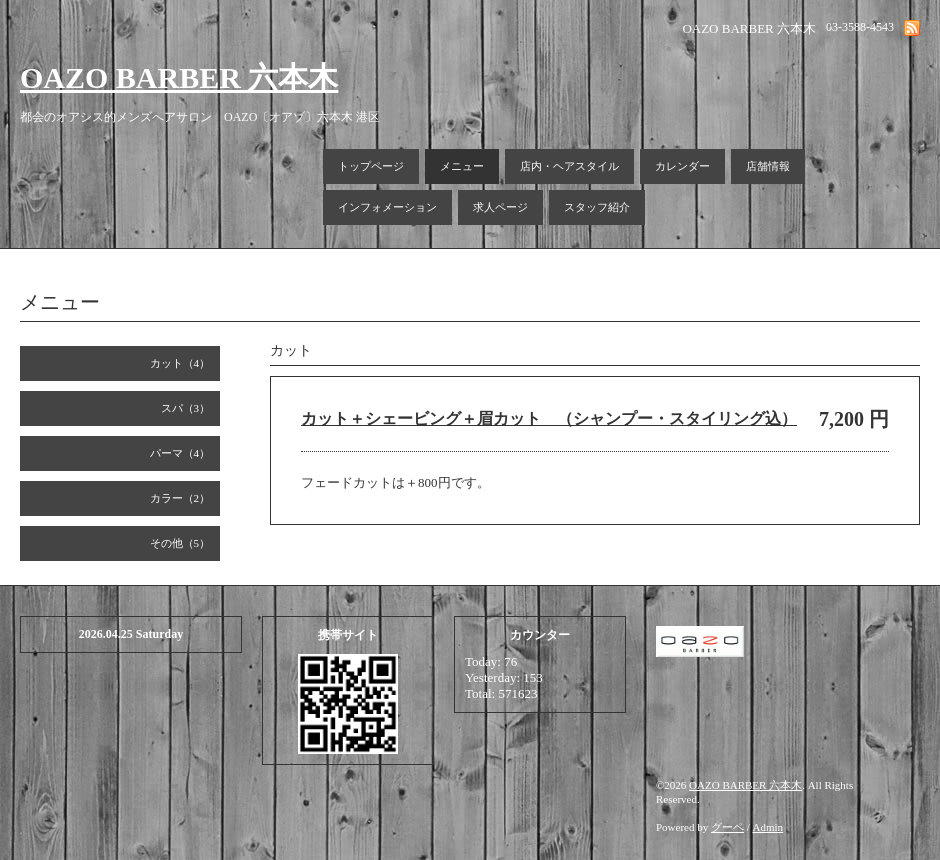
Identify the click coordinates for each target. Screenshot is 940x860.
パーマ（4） (180, 453)
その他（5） (180, 543)
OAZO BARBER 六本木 (179, 77)
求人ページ (500, 207)
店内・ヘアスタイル (569, 166)
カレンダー (682, 166)
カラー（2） (180, 498)
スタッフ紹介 (597, 207)
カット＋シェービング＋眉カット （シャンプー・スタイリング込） (549, 418)
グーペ (727, 827)
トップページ (371, 166)
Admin (768, 827)
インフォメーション (387, 207)
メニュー (462, 166)
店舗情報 (768, 166)
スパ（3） (186, 408)
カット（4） (180, 363)
